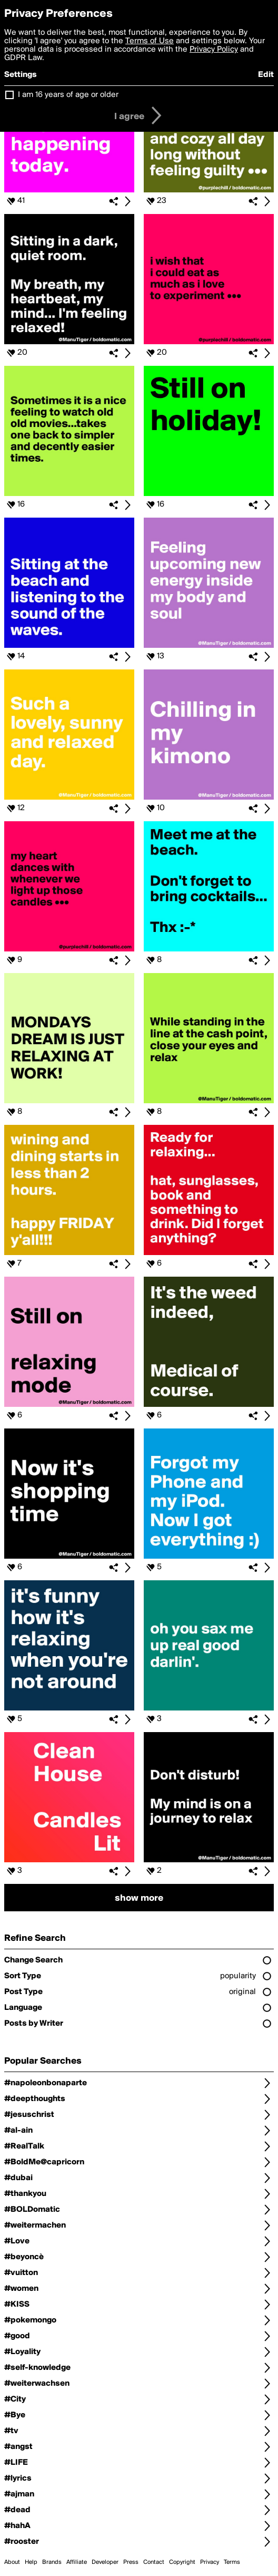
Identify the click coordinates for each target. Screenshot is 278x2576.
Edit (266, 75)
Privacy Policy (214, 49)
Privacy (209, 2562)
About (12, 2562)
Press (130, 2562)
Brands (52, 2562)
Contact (153, 2562)
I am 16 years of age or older (68, 95)
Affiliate (76, 2562)
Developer (105, 2562)
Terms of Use (149, 41)
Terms (232, 2562)
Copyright (182, 2562)
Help (31, 2562)
